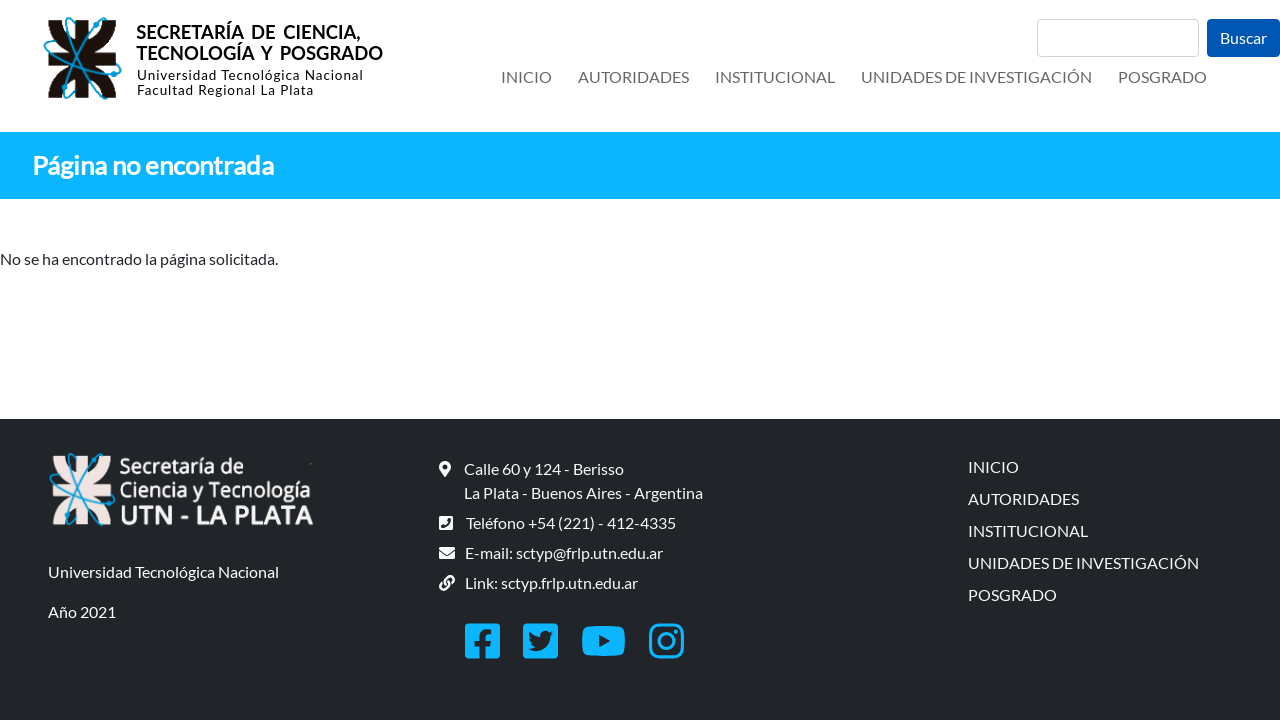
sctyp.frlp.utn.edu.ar (569, 582)
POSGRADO (1162, 76)
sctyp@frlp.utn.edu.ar (589, 552)
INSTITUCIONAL (775, 76)
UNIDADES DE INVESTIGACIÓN (976, 76)
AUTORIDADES (633, 76)
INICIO (526, 76)
